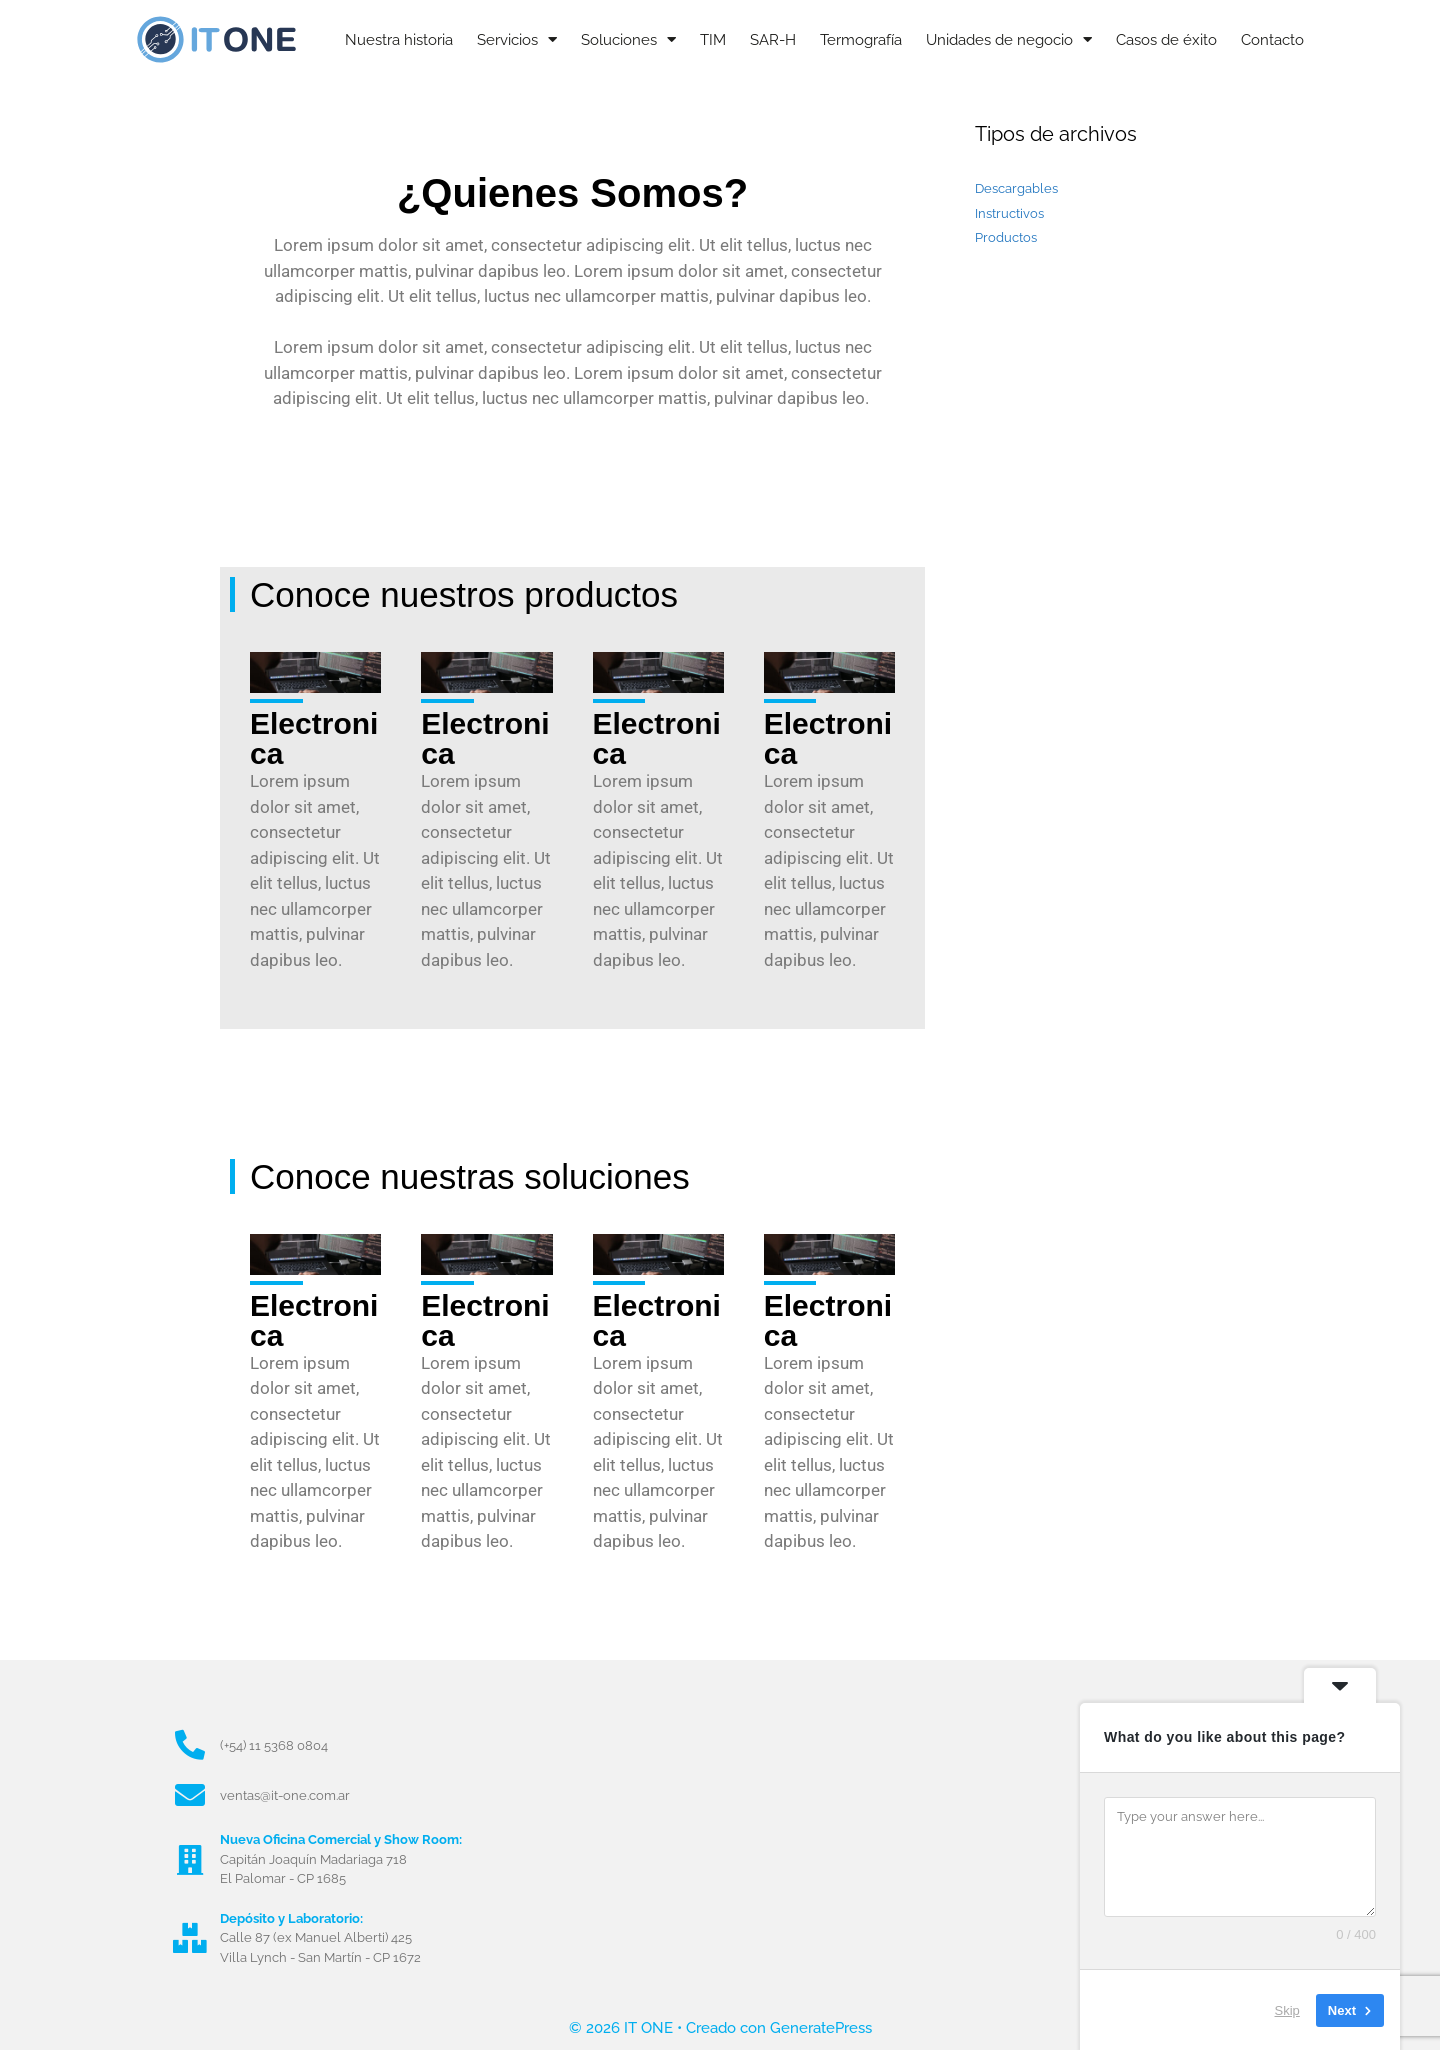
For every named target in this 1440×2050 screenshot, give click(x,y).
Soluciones (628, 39)
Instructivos (1009, 213)
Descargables (1016, 188)
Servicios (517, 39)
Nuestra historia (399, 40)
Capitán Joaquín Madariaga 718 (313, 1859)
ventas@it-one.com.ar (285, 1795)
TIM (713, 40)
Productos (1006, 237)
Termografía (861, 40)
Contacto (1272, 40)
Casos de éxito (1166, 40)
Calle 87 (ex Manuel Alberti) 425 (316, 1937)
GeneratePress (821, 2028)
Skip (1287, 2009)
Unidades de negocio (1009, 39)
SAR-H (773, 40)
